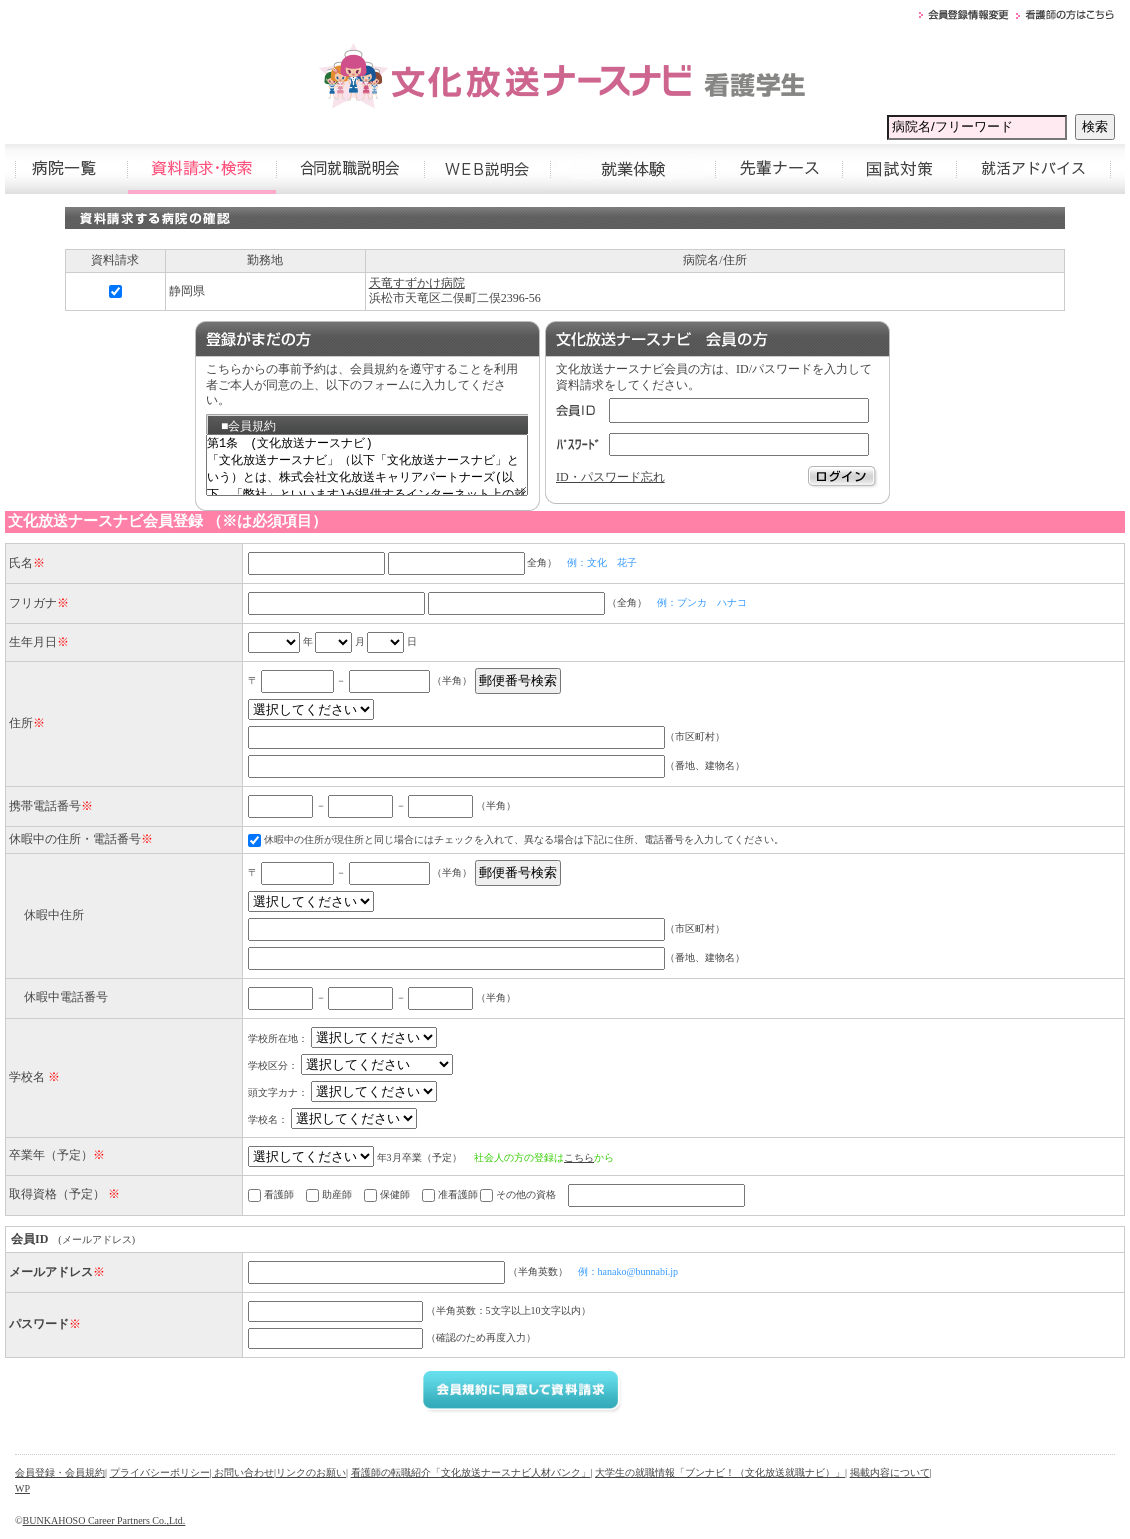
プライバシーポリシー (160, 1472)
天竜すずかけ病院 (417, 283)
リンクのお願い (311, 1472)
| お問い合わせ (242, 1472)
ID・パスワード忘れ (610, 477)
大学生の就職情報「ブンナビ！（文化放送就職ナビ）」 (720, 1472)
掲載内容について (890, 1472)
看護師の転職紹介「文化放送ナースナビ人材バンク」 (471, 1472)
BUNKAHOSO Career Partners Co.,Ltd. (104, 1520)
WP (22, 1488)
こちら (579, 1157)
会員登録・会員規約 (60, 1472)
